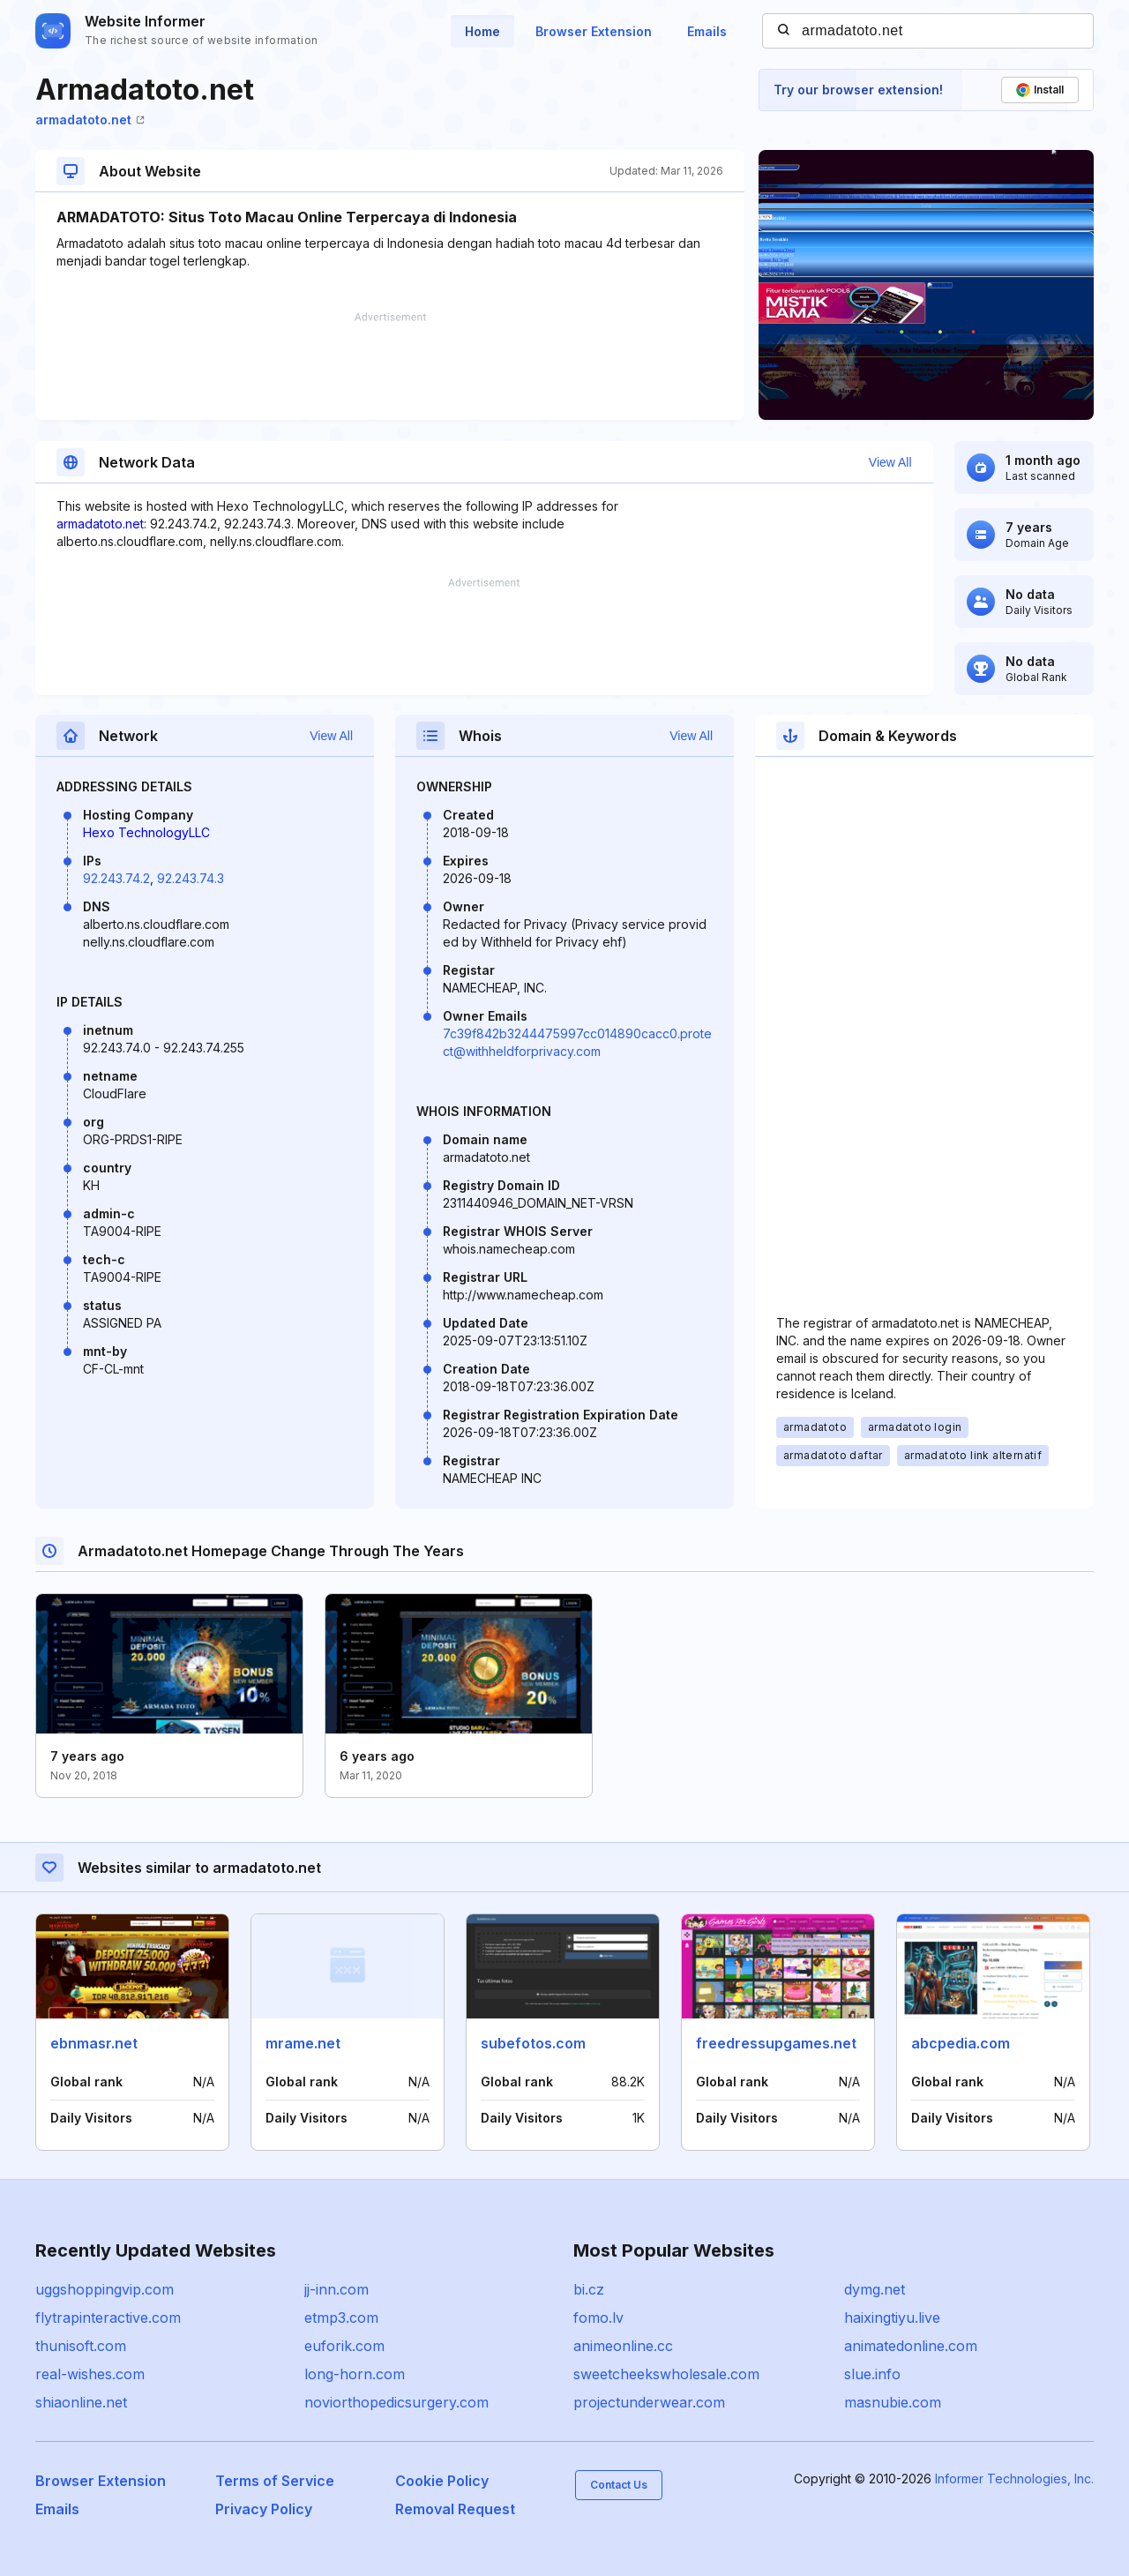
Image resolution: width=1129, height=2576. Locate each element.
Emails (707, 31)
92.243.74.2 (116, 878)
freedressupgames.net (776, 2043)
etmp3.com (341, 2317)
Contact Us (618, 2484)
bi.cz (588, 2289)
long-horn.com (354, 2374)
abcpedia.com (960, 2043)
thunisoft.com (80, 2346)
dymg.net (874, 2289)
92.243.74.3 (190, 878)
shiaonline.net (81, 2402)
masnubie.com (892, 2402)
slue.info (872, 2374)
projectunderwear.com (649, 2402)
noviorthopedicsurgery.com (396, 2402)
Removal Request (455, 2509)
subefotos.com (533, 2043)
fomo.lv (598, 2317)
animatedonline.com (910, 2346)
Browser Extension (593, 31)
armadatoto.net (90, 119)
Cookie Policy (442, 2481)
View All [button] (890, 462)
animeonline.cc (623, 2346)
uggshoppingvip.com (104, 2289)
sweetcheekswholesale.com (666, 2374)
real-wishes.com (90, 2374)
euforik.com (344, 2346)
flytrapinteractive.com (108, 2317)
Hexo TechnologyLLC (146, 832)
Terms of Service (274, 2481)
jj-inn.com (336, 2289)
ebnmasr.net (94, 2043)
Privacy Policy (263, 2509)
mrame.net (302, 2043)
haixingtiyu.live (892, 2317)
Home (482, 31)
